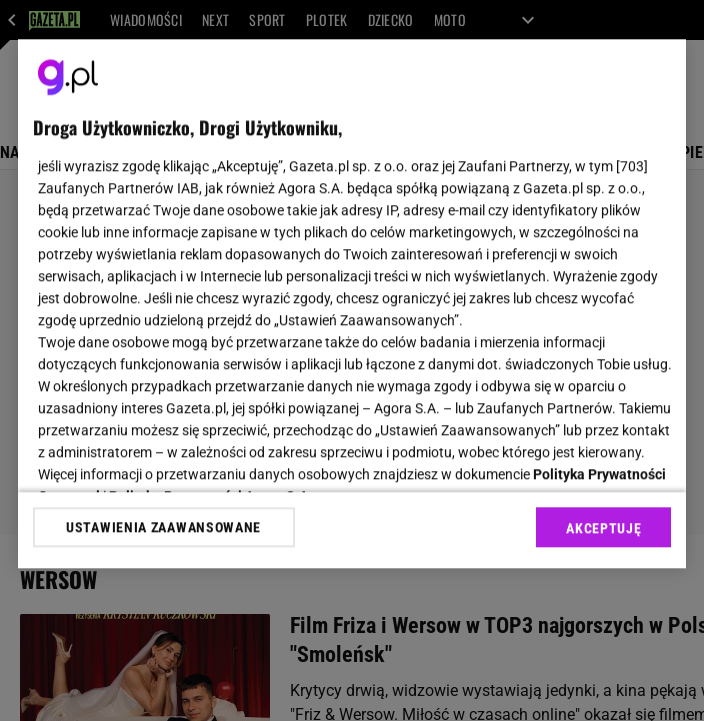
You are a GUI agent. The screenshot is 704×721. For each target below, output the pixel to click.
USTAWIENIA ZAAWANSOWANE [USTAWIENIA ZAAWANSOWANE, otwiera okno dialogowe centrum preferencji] (163, 527)
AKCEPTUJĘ (603, 528)
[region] (352, 303)
